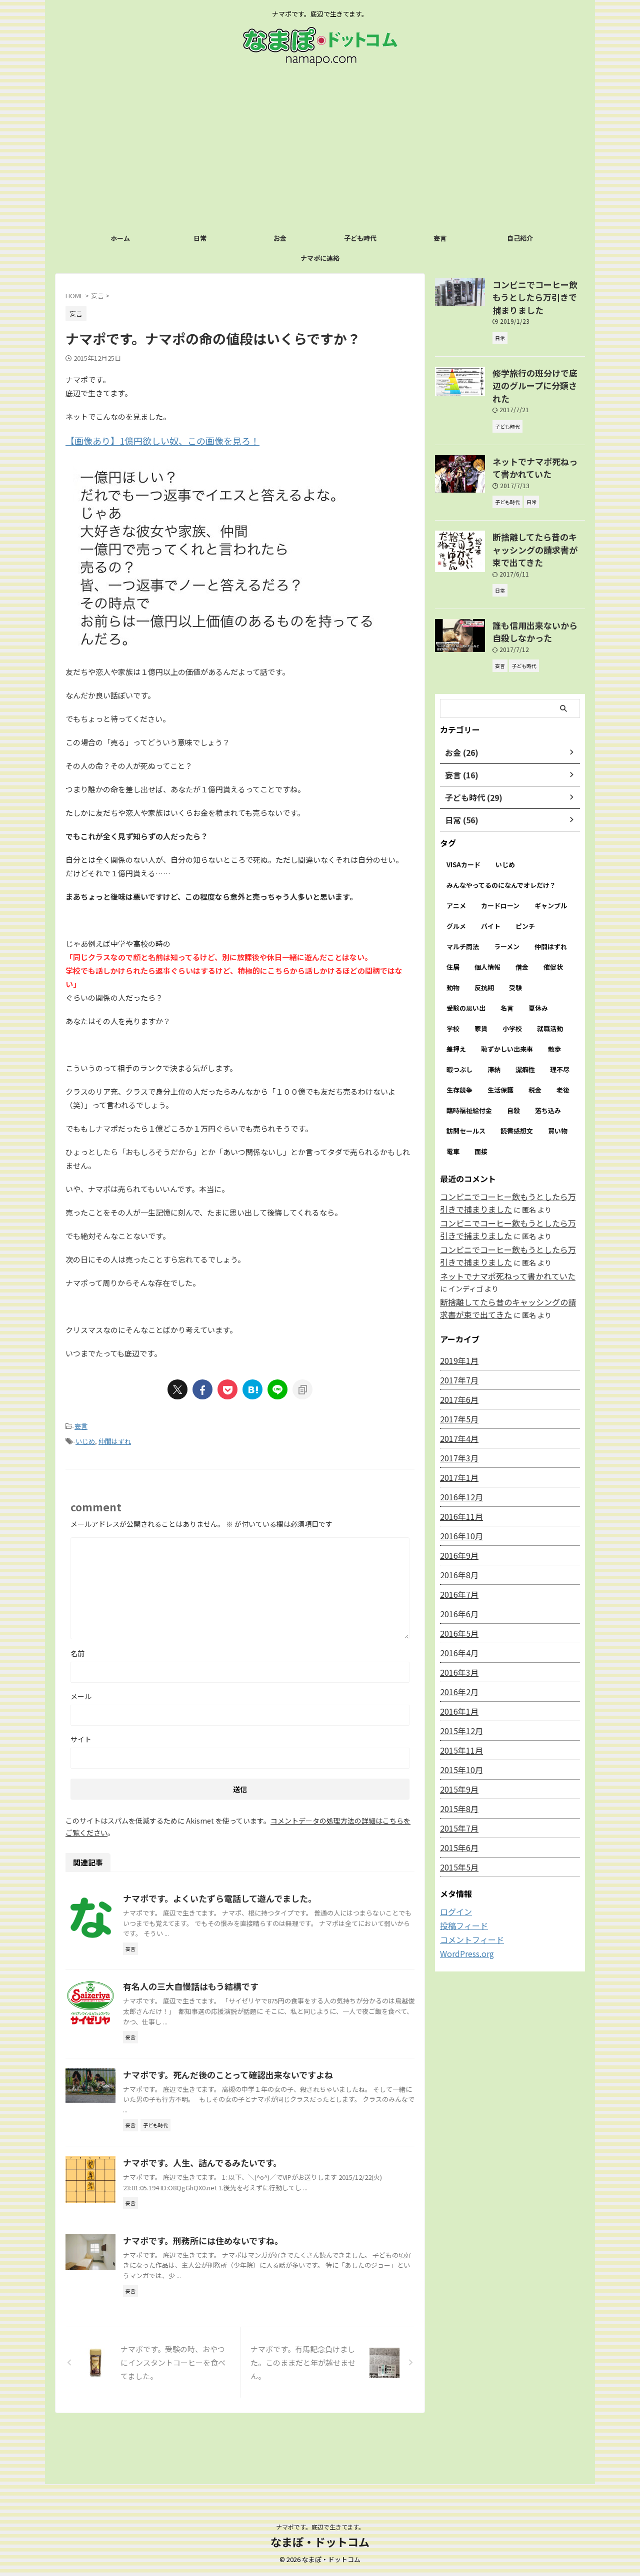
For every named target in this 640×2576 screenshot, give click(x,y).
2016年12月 (459, 1439)
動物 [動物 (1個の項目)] (453, 934)
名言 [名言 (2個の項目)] (507, 955)
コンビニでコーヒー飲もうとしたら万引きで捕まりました (538, 289)
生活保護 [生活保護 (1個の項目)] (501, 1037)
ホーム (120, 238)
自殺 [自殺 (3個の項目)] (513, 1057)
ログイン (454, 1854)
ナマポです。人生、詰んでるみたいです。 (247, 2216)
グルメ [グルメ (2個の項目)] (456, 873)
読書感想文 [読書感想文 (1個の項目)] (516, 1078)
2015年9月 (457, 1732)
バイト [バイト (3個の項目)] (490, 873)
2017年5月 (457, 1361)
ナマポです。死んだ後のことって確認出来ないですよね (272, 2126)
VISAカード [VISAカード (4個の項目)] (463, 811)
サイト (81, 1735)
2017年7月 (457, 1322)
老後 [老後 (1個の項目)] (563, 1037)
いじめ (85, 1437)
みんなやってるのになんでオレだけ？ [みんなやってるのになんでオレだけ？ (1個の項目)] (501, 832)
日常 (200, 238)
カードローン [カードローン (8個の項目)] (500, 852)
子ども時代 (360, 238)
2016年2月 (457, 1634)
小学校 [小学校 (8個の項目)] (512, 975)
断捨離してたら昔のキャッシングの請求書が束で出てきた (538, 507)
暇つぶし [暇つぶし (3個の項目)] (459, 1016)
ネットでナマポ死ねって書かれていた (499, 1220)
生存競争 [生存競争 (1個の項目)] (459, 1037)
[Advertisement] (320, 153)
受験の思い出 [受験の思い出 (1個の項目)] (466, 955)
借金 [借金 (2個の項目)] (522, 914)
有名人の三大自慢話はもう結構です (237, 2014)
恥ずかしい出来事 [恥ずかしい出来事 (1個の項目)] (507, 996)
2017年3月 (457, 1400)
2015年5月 (457, 1810)
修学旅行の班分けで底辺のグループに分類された (538, 362)
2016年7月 (457, 1537)
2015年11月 (459, 1693)
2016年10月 (459, 1478)
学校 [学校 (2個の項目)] (453, 975)
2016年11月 (459, 1459)
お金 (280, 238)
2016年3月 (457, 1615)
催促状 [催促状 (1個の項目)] (553, 914)
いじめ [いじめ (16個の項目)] (505, 811)
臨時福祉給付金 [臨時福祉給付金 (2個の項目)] (469, 1057)
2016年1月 (457, 1654)
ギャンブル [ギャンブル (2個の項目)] (550, 852)
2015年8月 (457, 1751)
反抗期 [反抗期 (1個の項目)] (484, 934)
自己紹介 (520, 238)
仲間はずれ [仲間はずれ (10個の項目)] (550, 893)
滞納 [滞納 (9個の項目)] (494, 1016)
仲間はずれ (114, 1437)
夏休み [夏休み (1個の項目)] (538, 955)
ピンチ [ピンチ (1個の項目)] (525, 873)
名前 (77, 1649)
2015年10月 (459, 1712)
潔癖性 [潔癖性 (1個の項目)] (525, 1016)
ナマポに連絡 (320, 258)
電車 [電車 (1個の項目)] (453, 1098)
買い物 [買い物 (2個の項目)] (558, 1078)
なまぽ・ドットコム (320, 2544)
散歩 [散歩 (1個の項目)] (554, 996)
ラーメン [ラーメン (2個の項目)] (507, 893)
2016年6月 (457, 1556)
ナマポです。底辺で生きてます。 (320, 2529)
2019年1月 (457, 1303)
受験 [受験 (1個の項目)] (515, 934)
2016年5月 (457, 1576)
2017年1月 (457, 1420)
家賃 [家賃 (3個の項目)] (481, 975)
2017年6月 (457, 1342)
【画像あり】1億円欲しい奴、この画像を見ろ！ (146, 440)
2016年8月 (457, 1517)
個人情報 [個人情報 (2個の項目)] (487, 914)
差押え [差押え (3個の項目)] (456, 996)
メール (81, 1692)
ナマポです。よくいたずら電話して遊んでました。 (264, 1894)
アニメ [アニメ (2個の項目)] (456, 852)
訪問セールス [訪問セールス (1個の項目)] (466, 1078)
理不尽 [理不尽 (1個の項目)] (560, 1016)
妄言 (440, 238)
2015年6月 (457, 1790)
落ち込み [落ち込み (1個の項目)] (548, 1057)
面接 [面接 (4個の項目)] (481, 1098)
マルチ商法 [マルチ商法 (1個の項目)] (462, 893)
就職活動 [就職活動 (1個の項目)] (550, 975)
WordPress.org (465, 1895)
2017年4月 (457, 1381)
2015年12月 (459, 1673)
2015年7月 (457, 1771)
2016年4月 (457, 1595)
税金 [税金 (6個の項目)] (535, 1037)
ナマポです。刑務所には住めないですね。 (248, 2329)
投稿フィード (461, 1868)
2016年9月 (457, 1498)
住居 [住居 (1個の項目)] (453, 914)
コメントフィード (468, 1881)
